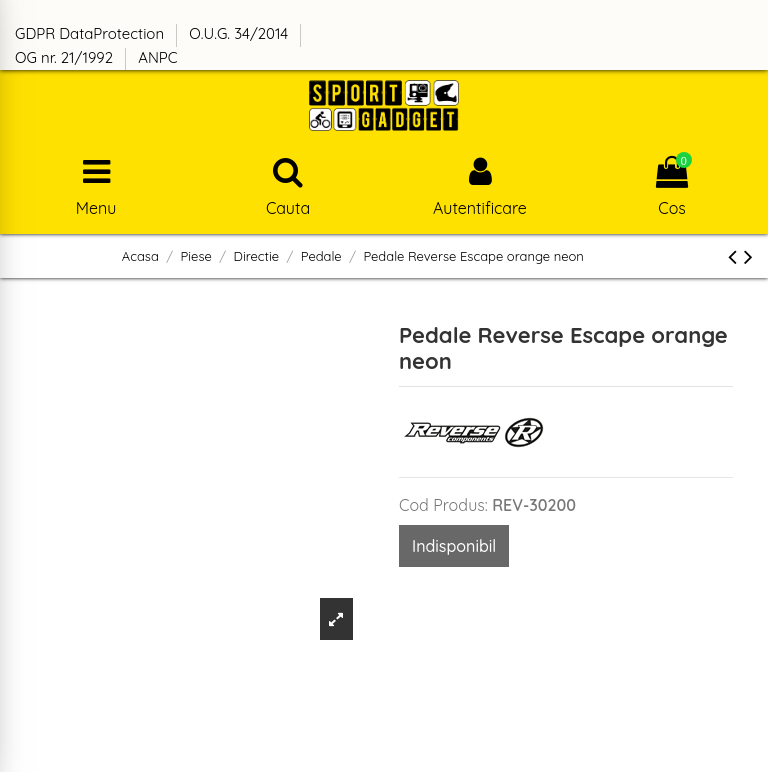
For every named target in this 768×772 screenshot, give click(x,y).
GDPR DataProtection (91, 33)
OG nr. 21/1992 (66, 57)
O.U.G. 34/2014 (240, 33)
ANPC (157, 57)
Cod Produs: (443, 505)
